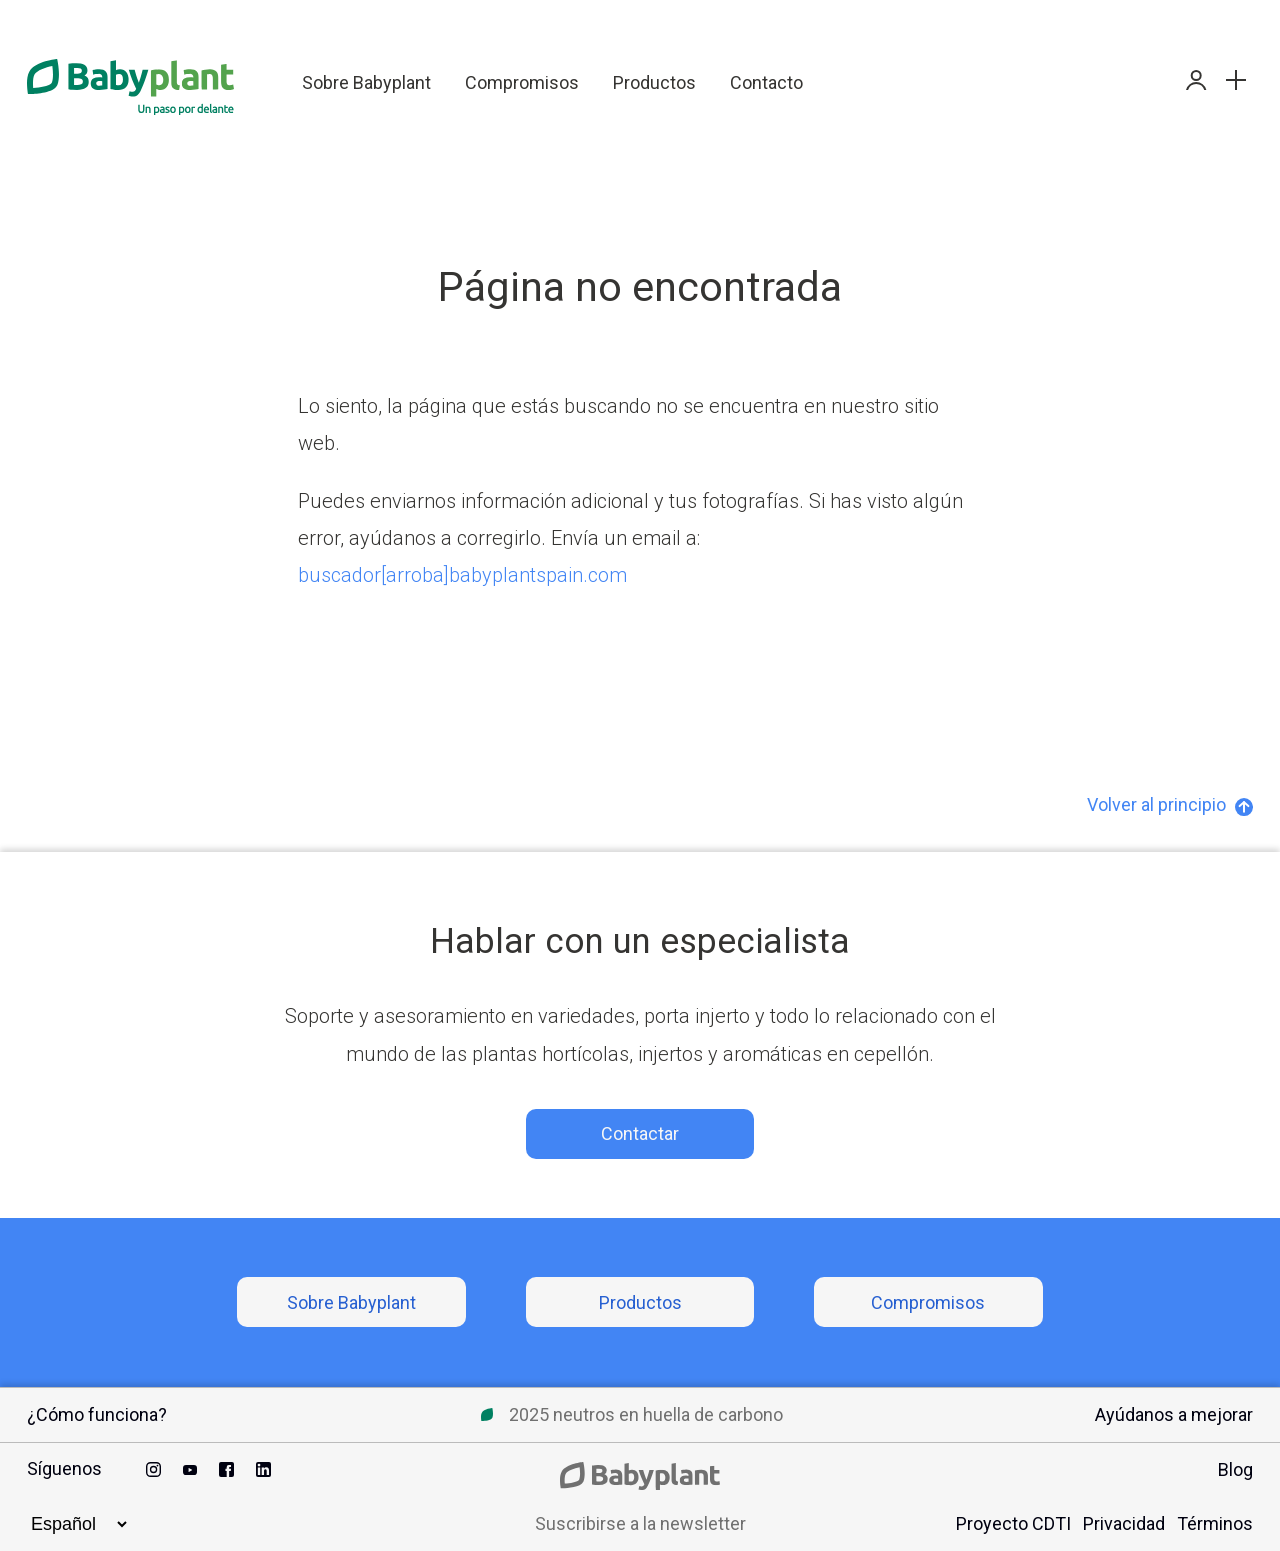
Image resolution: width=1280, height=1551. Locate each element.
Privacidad (1124, 1523)
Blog (1235, 1469)
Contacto (766, 82)
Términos (1215, 1523)
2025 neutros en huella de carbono (646, 1414)
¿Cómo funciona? (97, 1414)
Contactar (640, 1133)
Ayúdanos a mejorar (1174, 1414)
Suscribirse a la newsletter (640, 1523)
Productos (654, 82)
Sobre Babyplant (366, 82)
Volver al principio (1170, 804)
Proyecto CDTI (1013, 1523)
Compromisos (522, 82)
